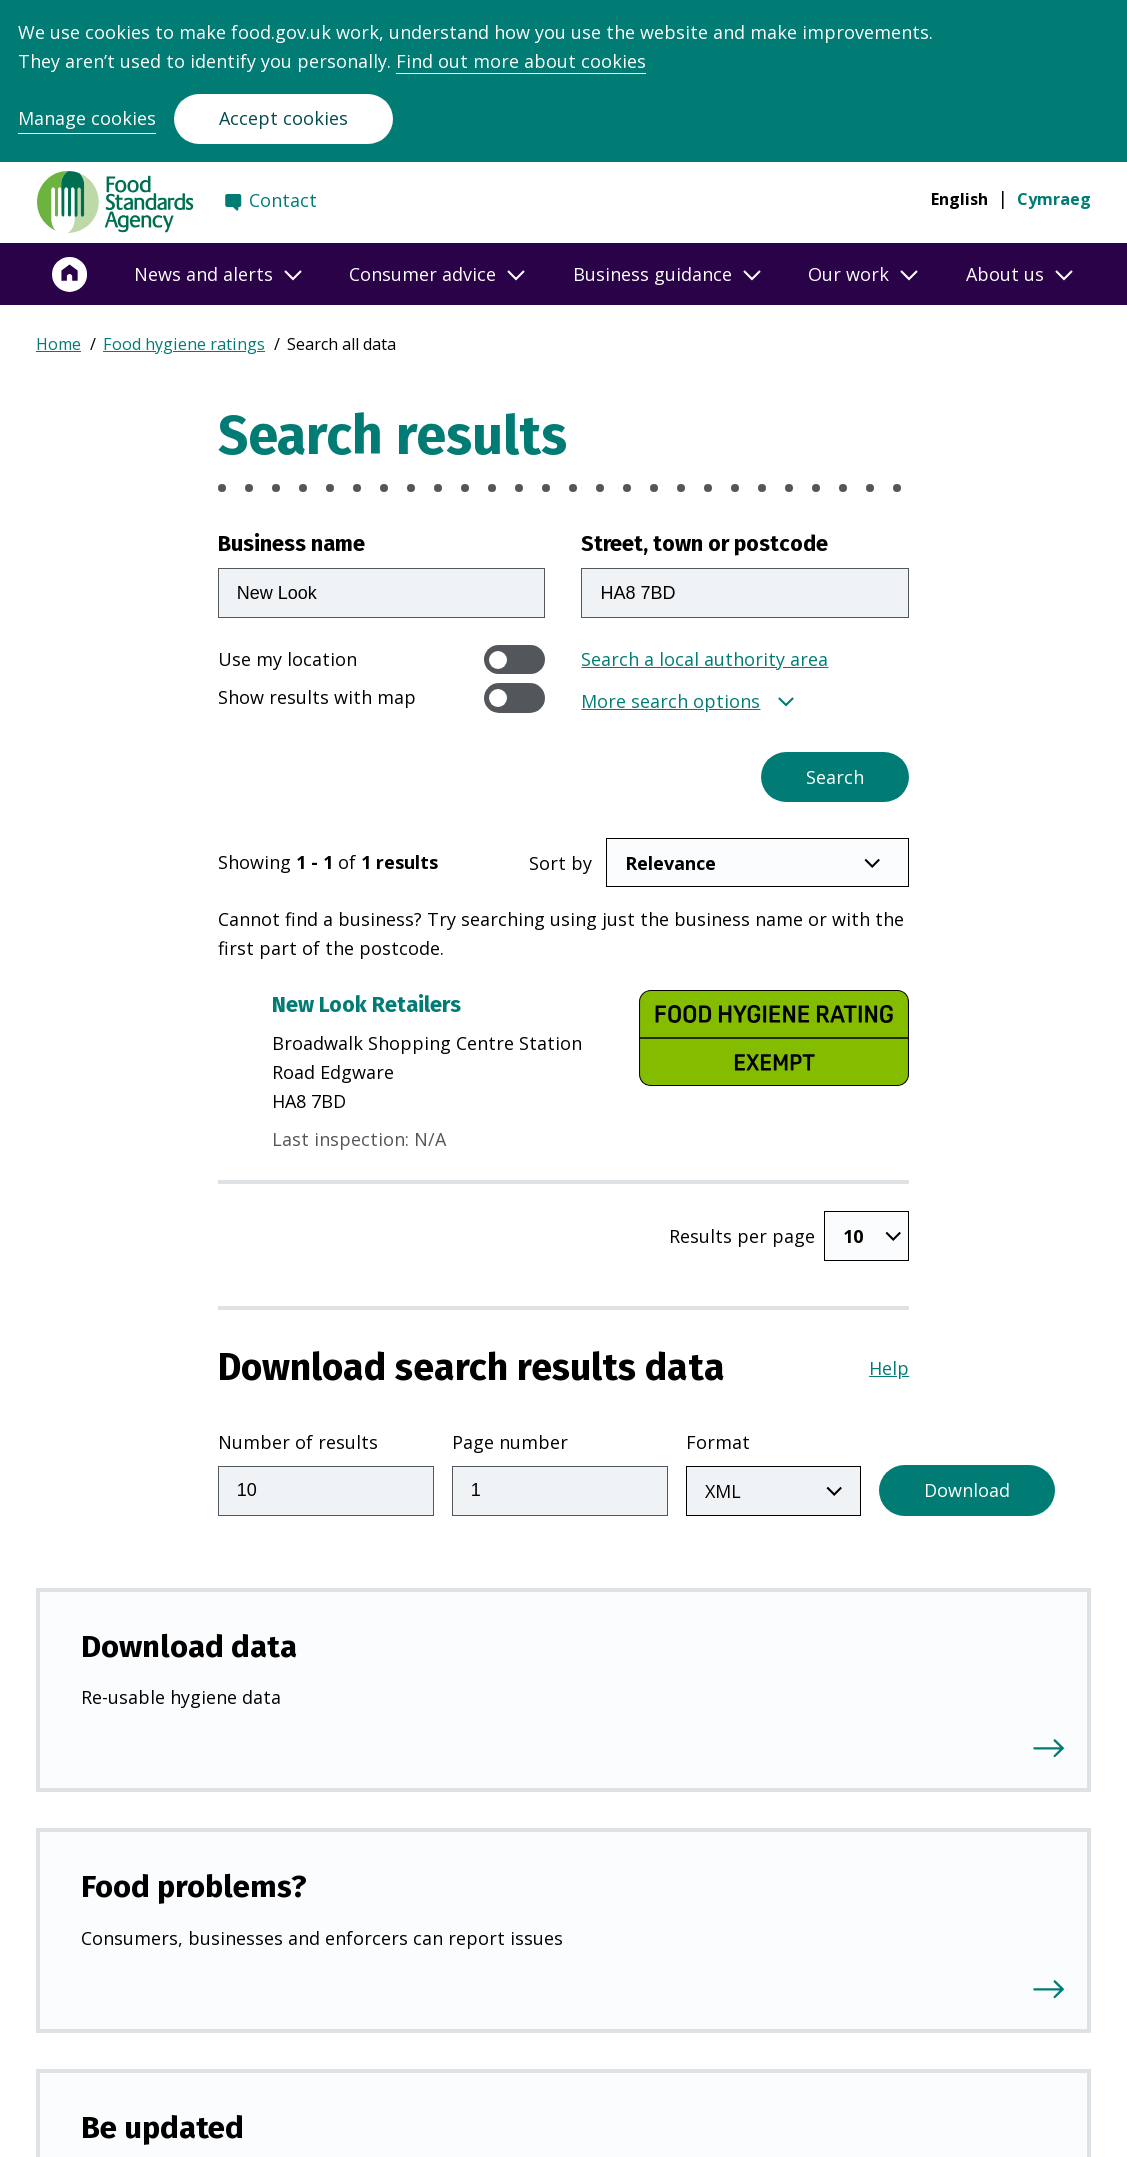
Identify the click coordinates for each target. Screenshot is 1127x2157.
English (959, 199)
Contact (283, 200)
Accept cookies (283, 118)
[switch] (515, 659)
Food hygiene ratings (184, 344)
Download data (189, 1646)
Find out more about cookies (521, 61)
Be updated (162, 2127)
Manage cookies (87, 118)
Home (58, 344)
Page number (510, 1442)
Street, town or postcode (704, 544)
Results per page (742, 1236)
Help (889, 1368)
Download (967, 1490)
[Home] (70, 274)
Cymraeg (1054, 199)
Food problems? (194, 1886)
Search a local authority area (704, 659)
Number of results (298, 1442)
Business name (291, 544)
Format (718, 1442)
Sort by (560, 863)
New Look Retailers (366, 1005)
